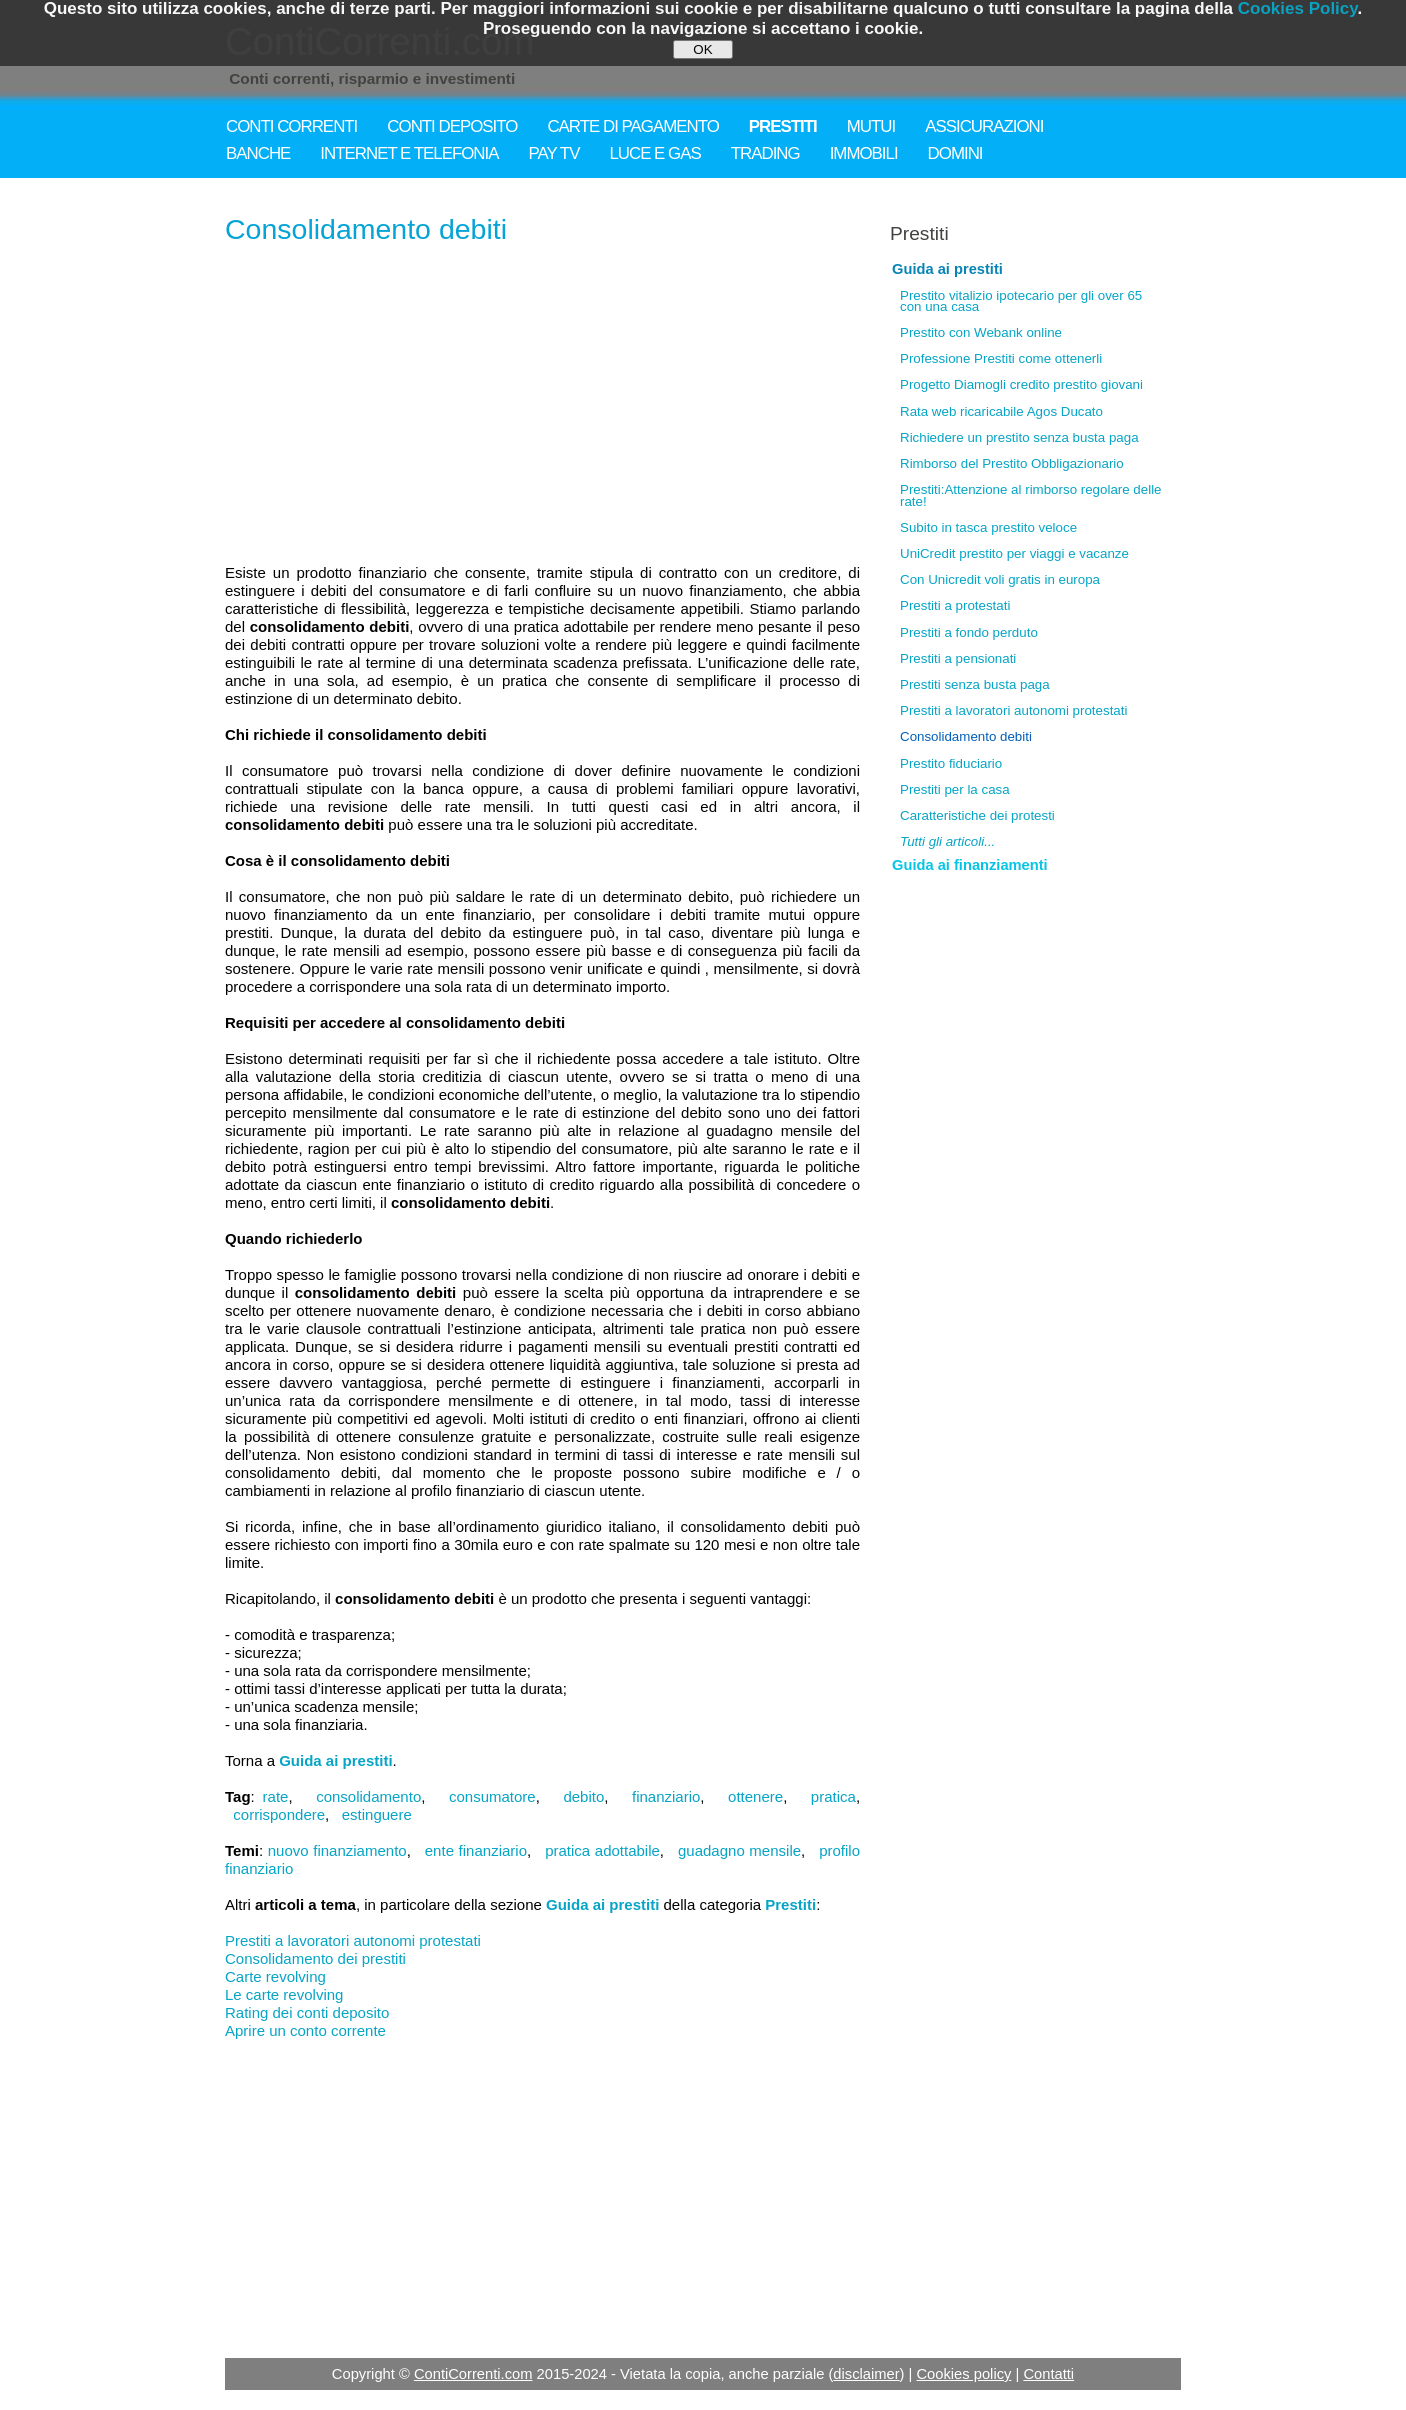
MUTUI (871, 126)
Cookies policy (963, 2374)
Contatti (1048, 2374)
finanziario (666, 1796)
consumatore (492, 1796)
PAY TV (554, 153)
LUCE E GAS (654, 153)
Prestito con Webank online (981, 332)
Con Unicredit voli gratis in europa (1000, 579)
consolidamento (368, 1796)
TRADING (765, 153)
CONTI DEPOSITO (452, 126)
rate (276, 1796)
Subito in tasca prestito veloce (988, 527)
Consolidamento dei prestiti (315, 1958)
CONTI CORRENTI (291, 126)
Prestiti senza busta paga (975, 684)
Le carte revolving (284, 1994)
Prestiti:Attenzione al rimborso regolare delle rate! (1031, 495)
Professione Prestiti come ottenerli (1001, 358)
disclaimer (866, 2374)
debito (583, 1796)
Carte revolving (275, 1976)
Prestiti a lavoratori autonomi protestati (353, 1940)
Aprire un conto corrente (305, 2030)
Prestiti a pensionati (958, 658)
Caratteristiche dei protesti (977, 815)
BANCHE (258, 153)
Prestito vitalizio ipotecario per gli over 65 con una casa (1021, 301)
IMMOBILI (864, 153)
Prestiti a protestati (955, 605)
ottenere (755, 1796)
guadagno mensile (739, 1850)
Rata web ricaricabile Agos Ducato (1001, 411)
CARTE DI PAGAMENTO (632, 126)
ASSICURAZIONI (984, 126)
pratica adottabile (602, 1850)
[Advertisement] (542, 406)
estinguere (377, 1814)
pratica (833, 1796)
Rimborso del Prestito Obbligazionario (1012, 463)
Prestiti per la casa (955, 789)
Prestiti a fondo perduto (969, 632)
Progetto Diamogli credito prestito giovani (1021, 384)
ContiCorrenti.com (473, 2374)
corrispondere (279, 1814)
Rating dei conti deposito (307, 2012)
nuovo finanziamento (337, 1850)
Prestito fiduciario (951, 763)
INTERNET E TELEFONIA (409, 153)
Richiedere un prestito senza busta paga (1019, 437)
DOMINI (955, 153)
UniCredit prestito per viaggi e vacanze (1014, 553)
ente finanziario (476, 1850)
